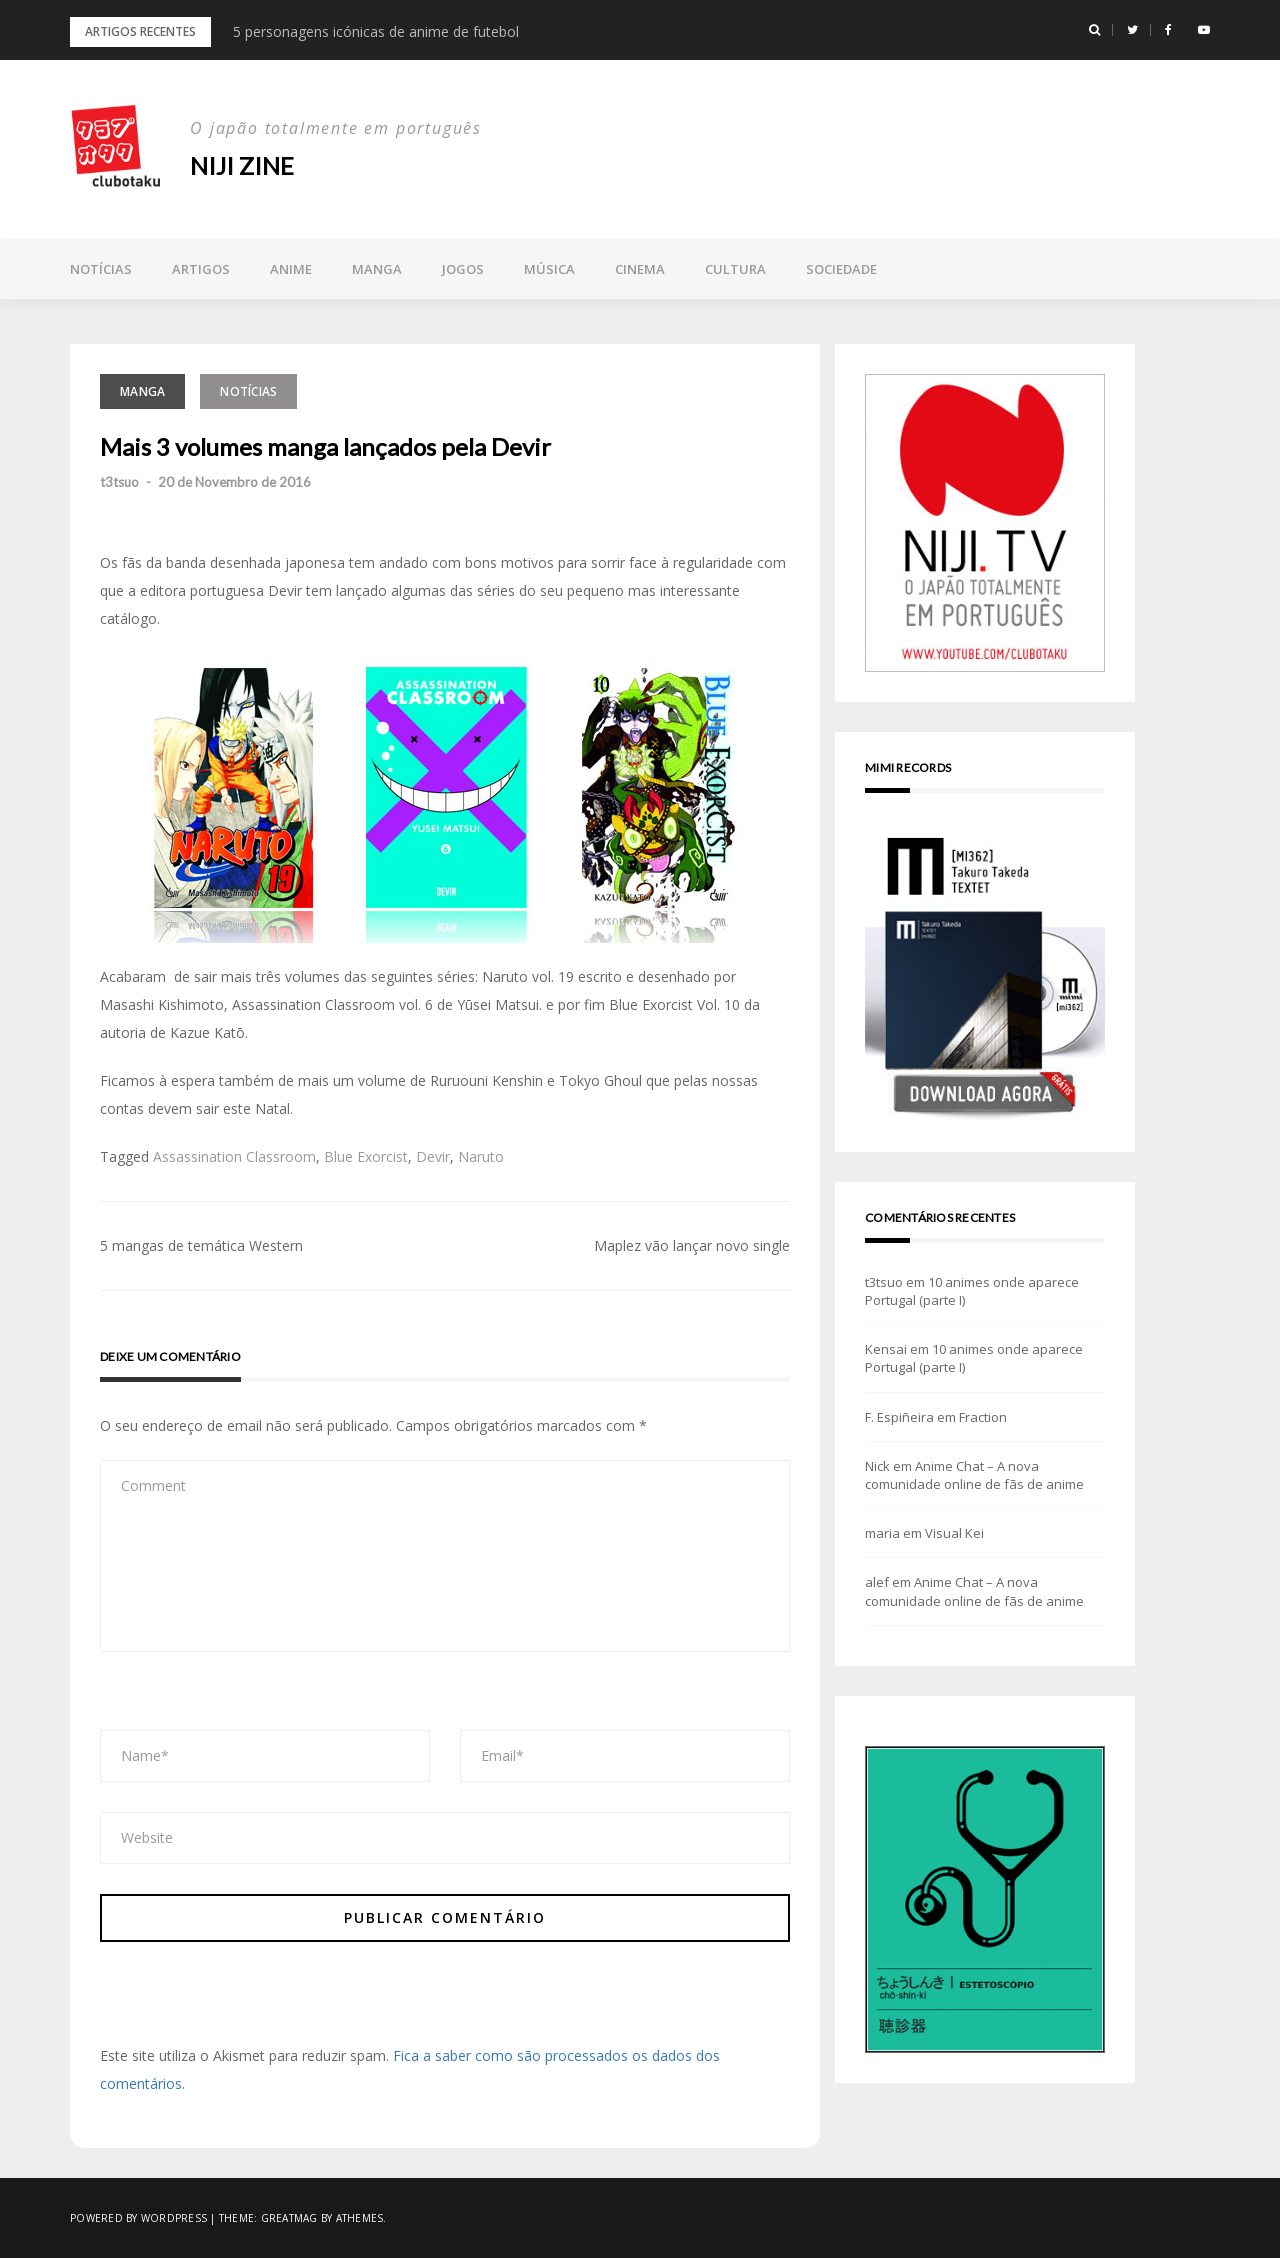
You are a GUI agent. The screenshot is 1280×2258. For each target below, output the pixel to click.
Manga (377, 269)
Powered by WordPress (138, 2218)
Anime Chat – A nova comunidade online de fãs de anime (974, 1475)
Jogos (463, 269)
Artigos (201, 269)
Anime (291, 269)
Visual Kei (954, 1533)
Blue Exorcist (366, 1156)
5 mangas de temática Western (201, 1245)
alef (877, 1582)
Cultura (735, 269)
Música (549, 269)
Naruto (481, 1156)
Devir (433, 1156)
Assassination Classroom (234, 1156)
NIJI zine (242, 165)
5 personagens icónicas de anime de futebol (376, 31)
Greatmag (289, 2218)
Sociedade (841, 269)
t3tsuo (119, 482)
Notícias (101, 269)
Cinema (640, 269)
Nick (877, 1466)
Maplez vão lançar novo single (692, 1245)
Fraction (983, 1417)
